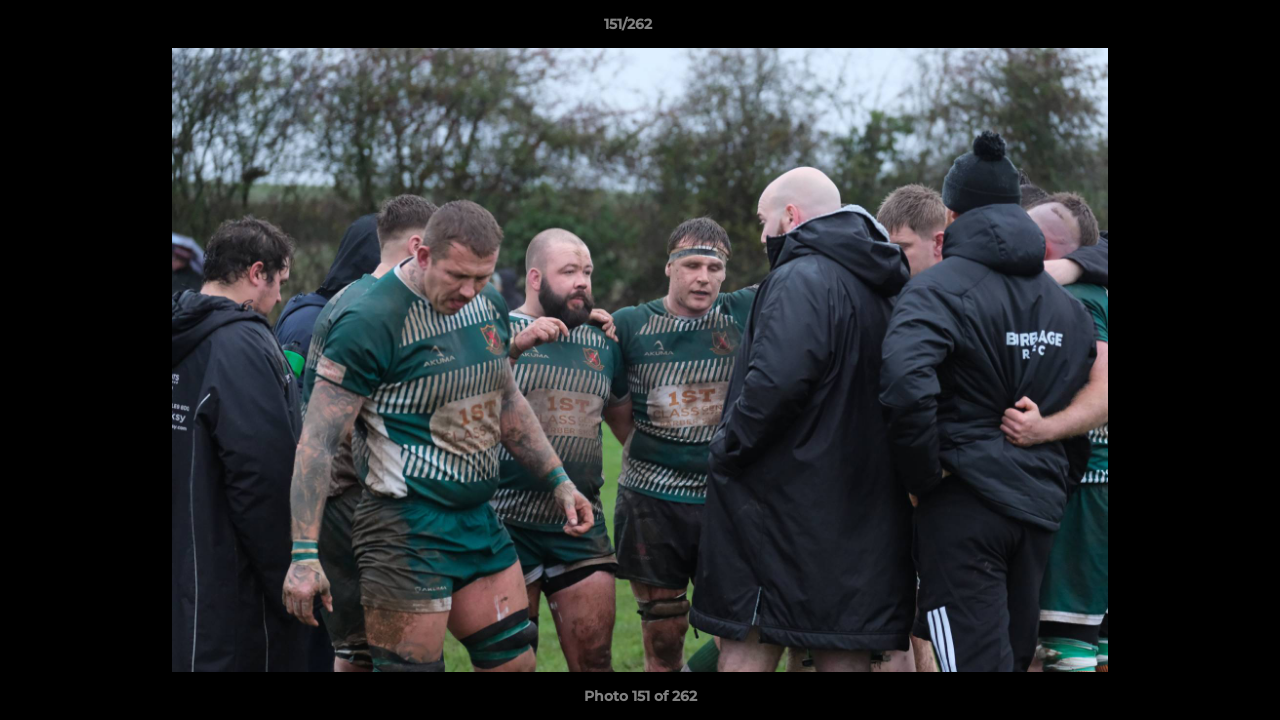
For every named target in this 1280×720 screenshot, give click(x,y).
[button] (1196, 29)
